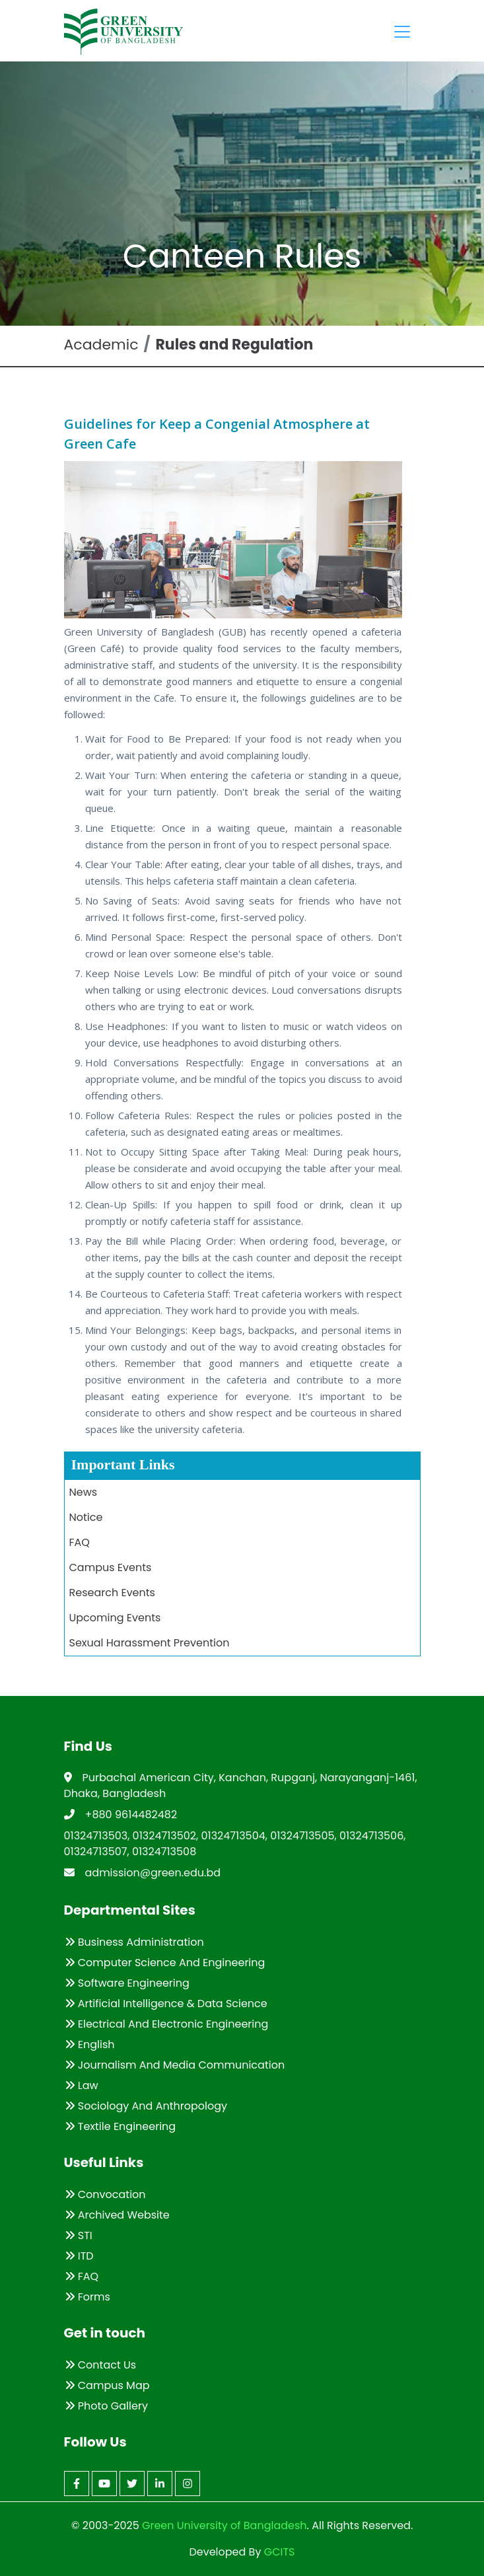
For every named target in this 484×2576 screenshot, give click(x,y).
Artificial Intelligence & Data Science (166, 2003)
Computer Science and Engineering (165, 1962)
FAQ (79, 1542)
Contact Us (101, 2365)
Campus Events (110, 1567)
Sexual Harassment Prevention (149, 1642)
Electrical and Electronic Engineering (167, 2024)
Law (81, 2085)
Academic (101, 344)
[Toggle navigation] (402, 31)
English (90, 2044)
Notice (86, 1517)
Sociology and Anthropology (146, 2106)
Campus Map (107, 2385)
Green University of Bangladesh (223, 2525)
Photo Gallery (106, 2405)
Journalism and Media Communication (175, 2065)
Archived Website (117, 2215)
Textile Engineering (120, 2126)
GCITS (279, 2551)
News (83, 1492)
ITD (79, 2255)
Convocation (105, 2194)
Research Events (112, 1592)
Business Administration (134, 1942)
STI (78, 2235)
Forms (87, 2296)
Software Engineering (127, 1983)
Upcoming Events (115, 1617)
